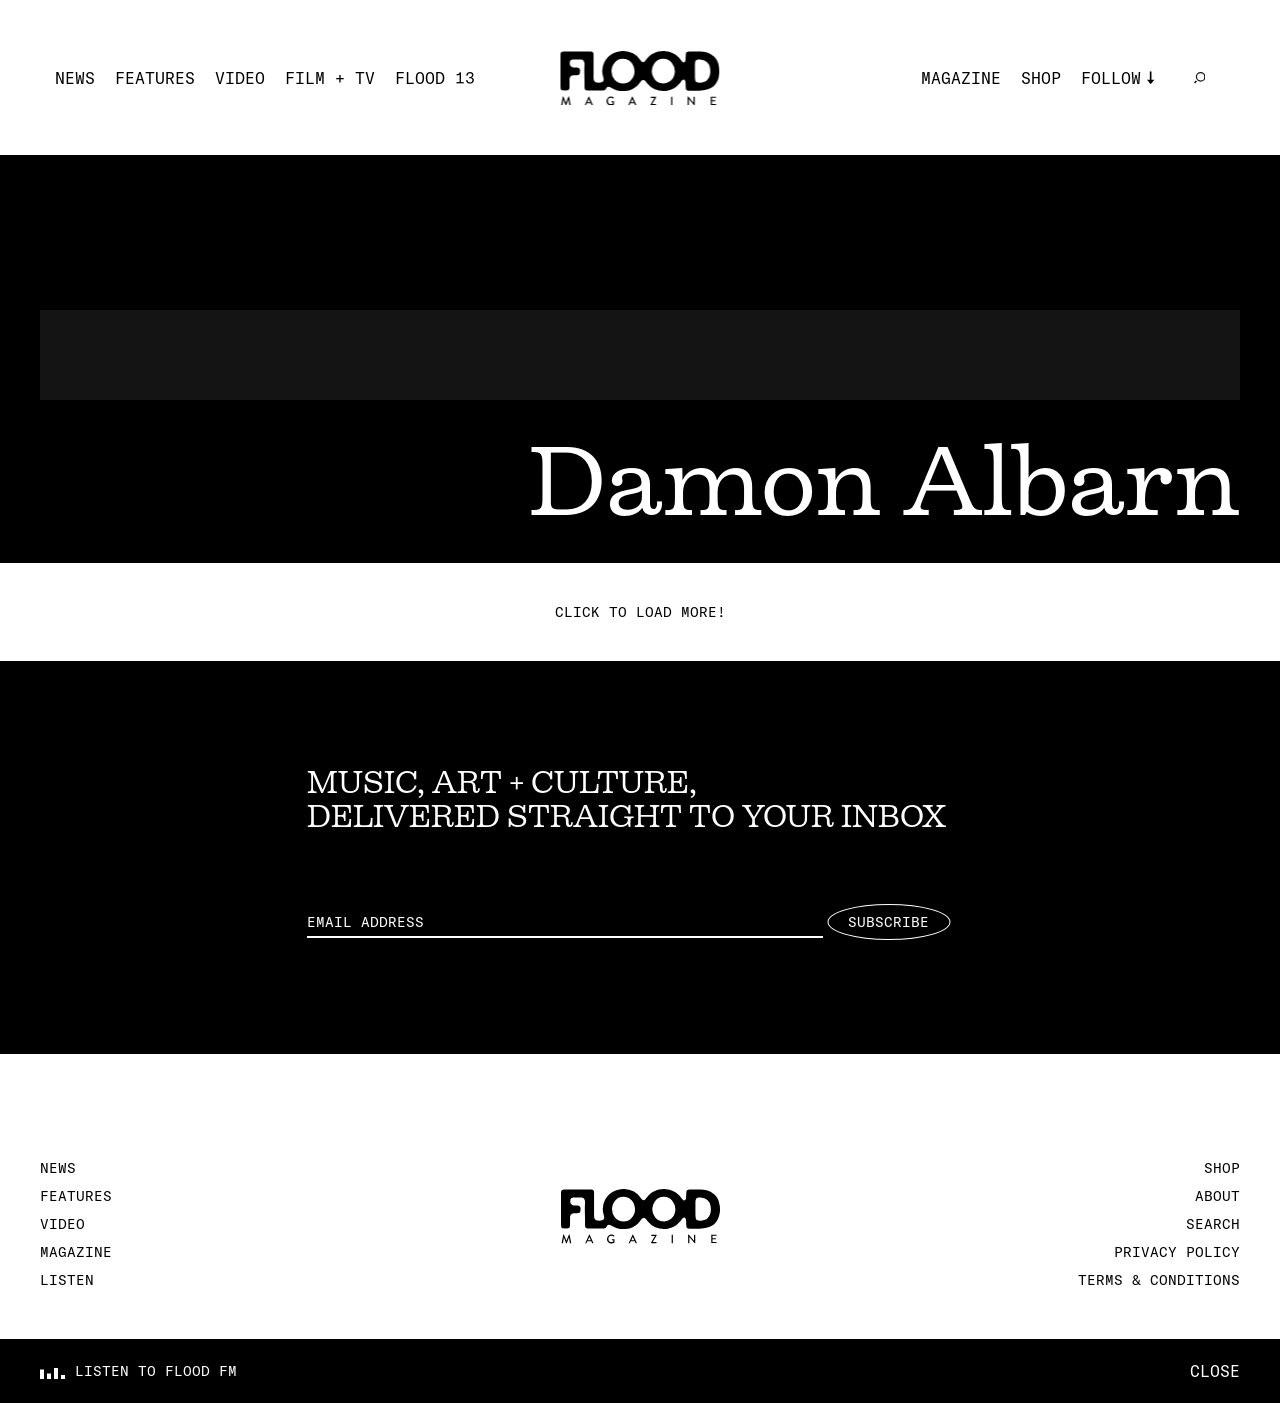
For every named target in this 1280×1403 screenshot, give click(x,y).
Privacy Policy (1177, 1252)
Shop (1041, 78)
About (1217, 1196)
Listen (67, 1280)
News (75, 78)
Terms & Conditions (1159, 1280)
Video (240, 78)
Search (1213, 1224)
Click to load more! (640, 612)
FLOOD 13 (435, 78)
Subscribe (888, 922)
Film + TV (330, 78)
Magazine (961, 78)
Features (155, 78)
